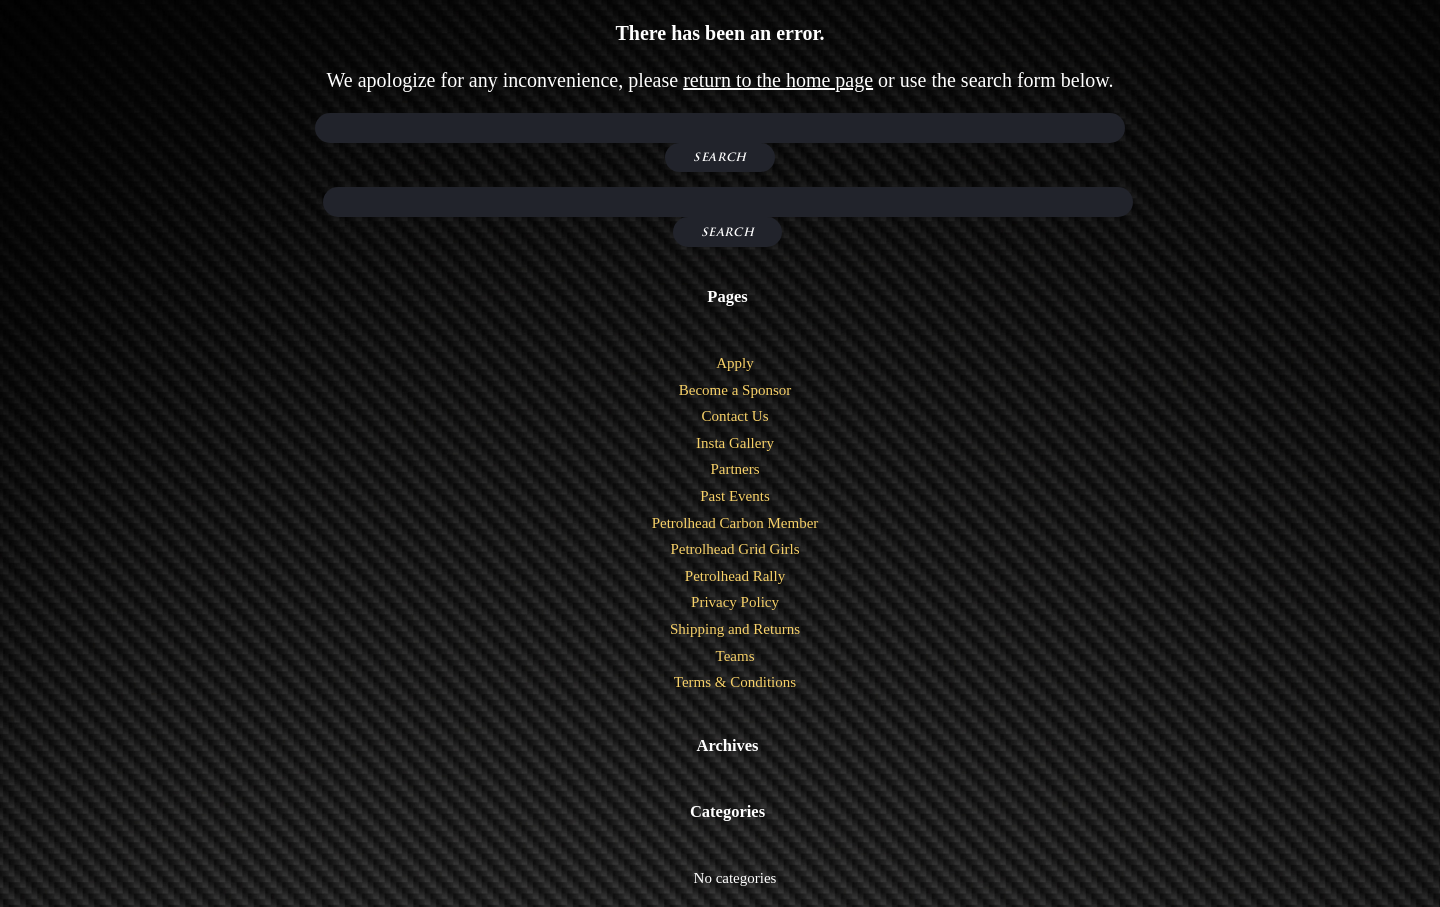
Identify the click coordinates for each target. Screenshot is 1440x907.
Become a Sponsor (735, 390)
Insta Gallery (735, 443)
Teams (735, 656)
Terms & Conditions (735, 682)
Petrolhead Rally (735, 576)
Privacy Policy (735, 602)
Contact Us (734, 416)
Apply (735, 363)
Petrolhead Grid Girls (734, 549)
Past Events (735, 496)
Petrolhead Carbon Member (735, 523)
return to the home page (778, 80)
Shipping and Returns (735, 629)
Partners (734, 469)
